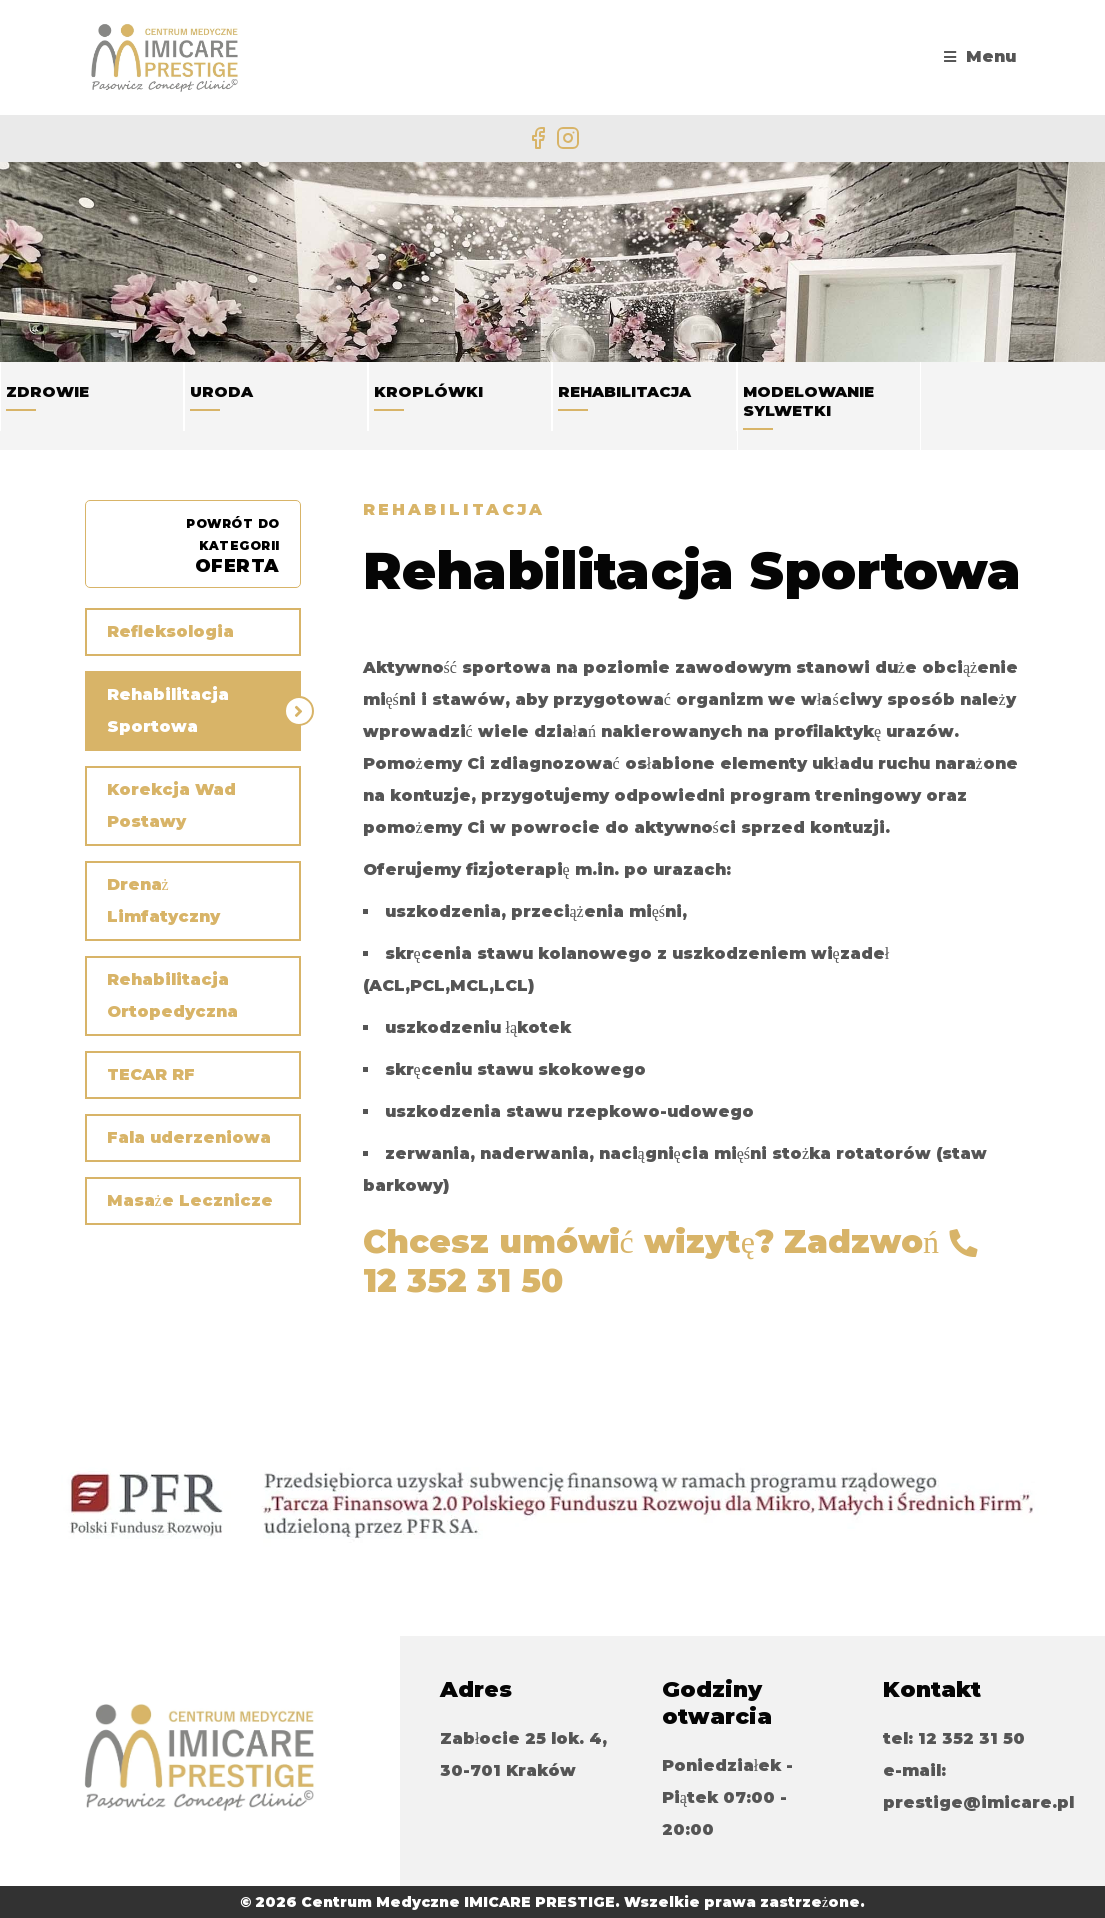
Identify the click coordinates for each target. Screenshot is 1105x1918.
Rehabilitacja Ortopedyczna (172, 995)
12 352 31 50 (463, 1280)
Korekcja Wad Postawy (171, 805)
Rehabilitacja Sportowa (168, 710)
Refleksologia (170, 631)
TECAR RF (151, 1074)
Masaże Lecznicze (190, 1200)
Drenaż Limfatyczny (163, 900)
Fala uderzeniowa (189, 1137)
